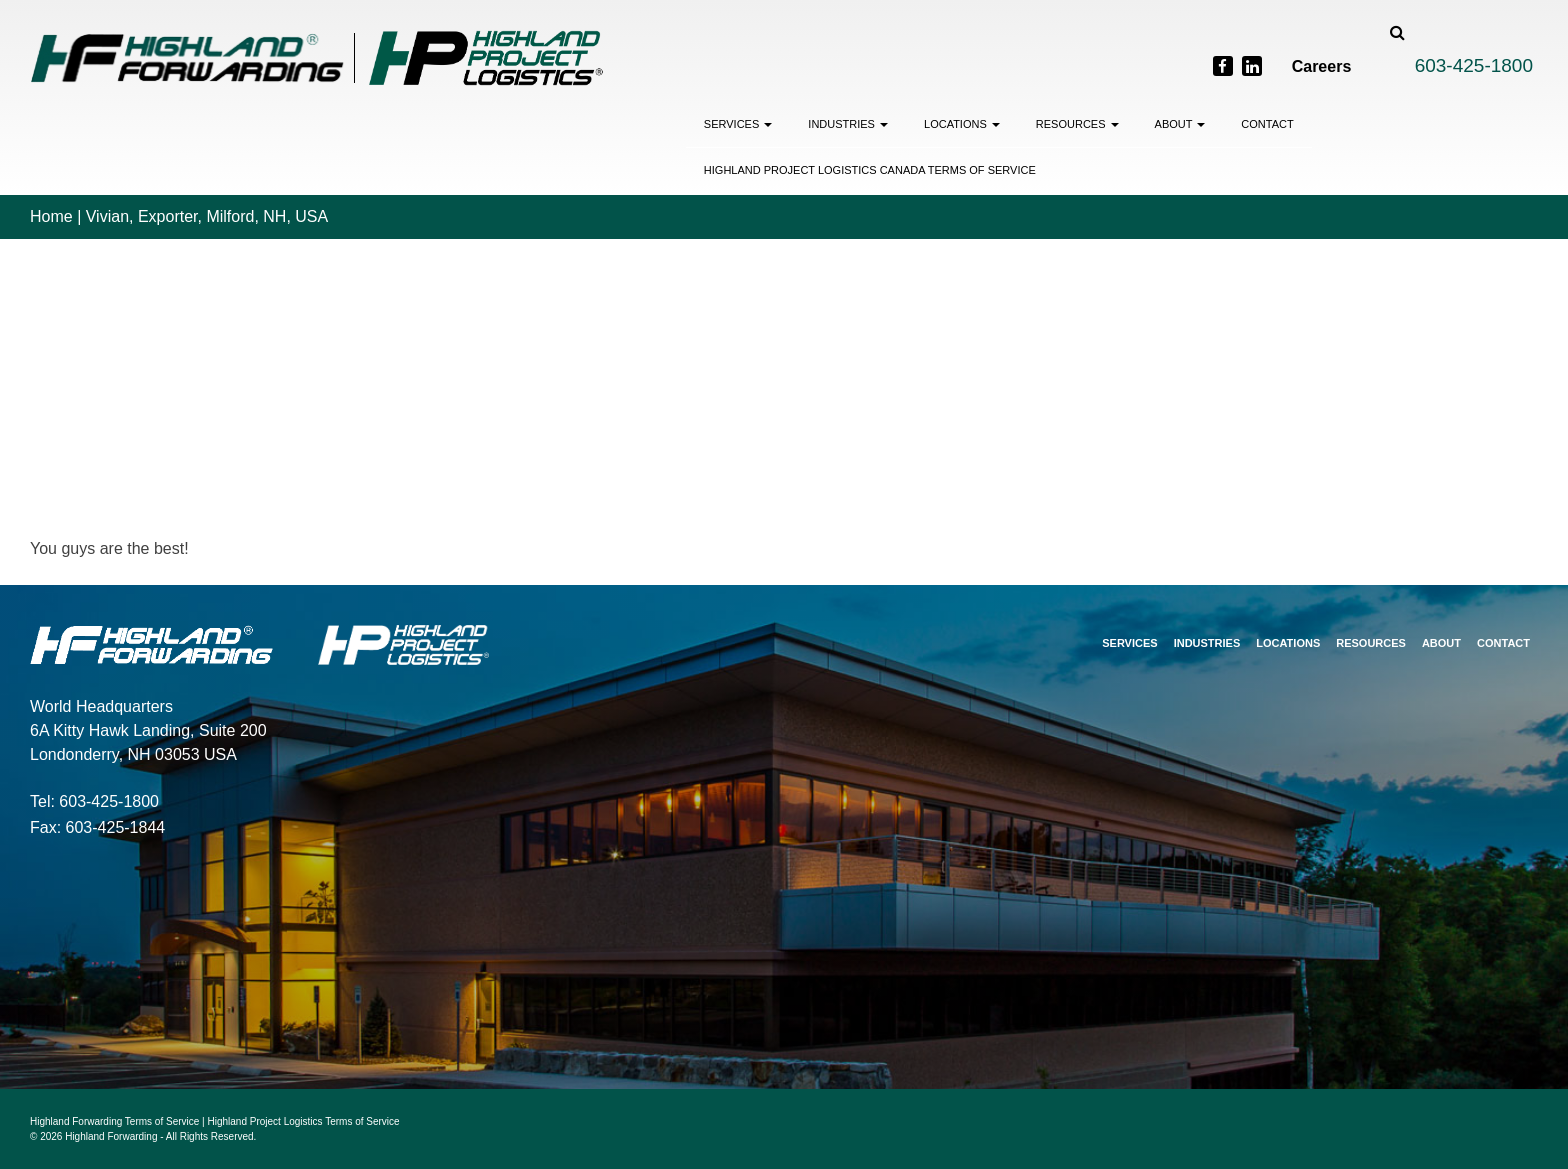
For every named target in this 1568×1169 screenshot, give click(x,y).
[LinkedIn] (1252, 66)
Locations (962, 124)
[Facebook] (1223, 66)
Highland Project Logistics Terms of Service (304, 1121)
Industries (848, 124)
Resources (1077, 124)
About (1180, 124)
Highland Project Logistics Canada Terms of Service (870, 170)
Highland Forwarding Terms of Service (114, 1121)
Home (51, 216)
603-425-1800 (1474, 65)
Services (738, 124)
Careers (1322, 66)
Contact (1267, 124)
